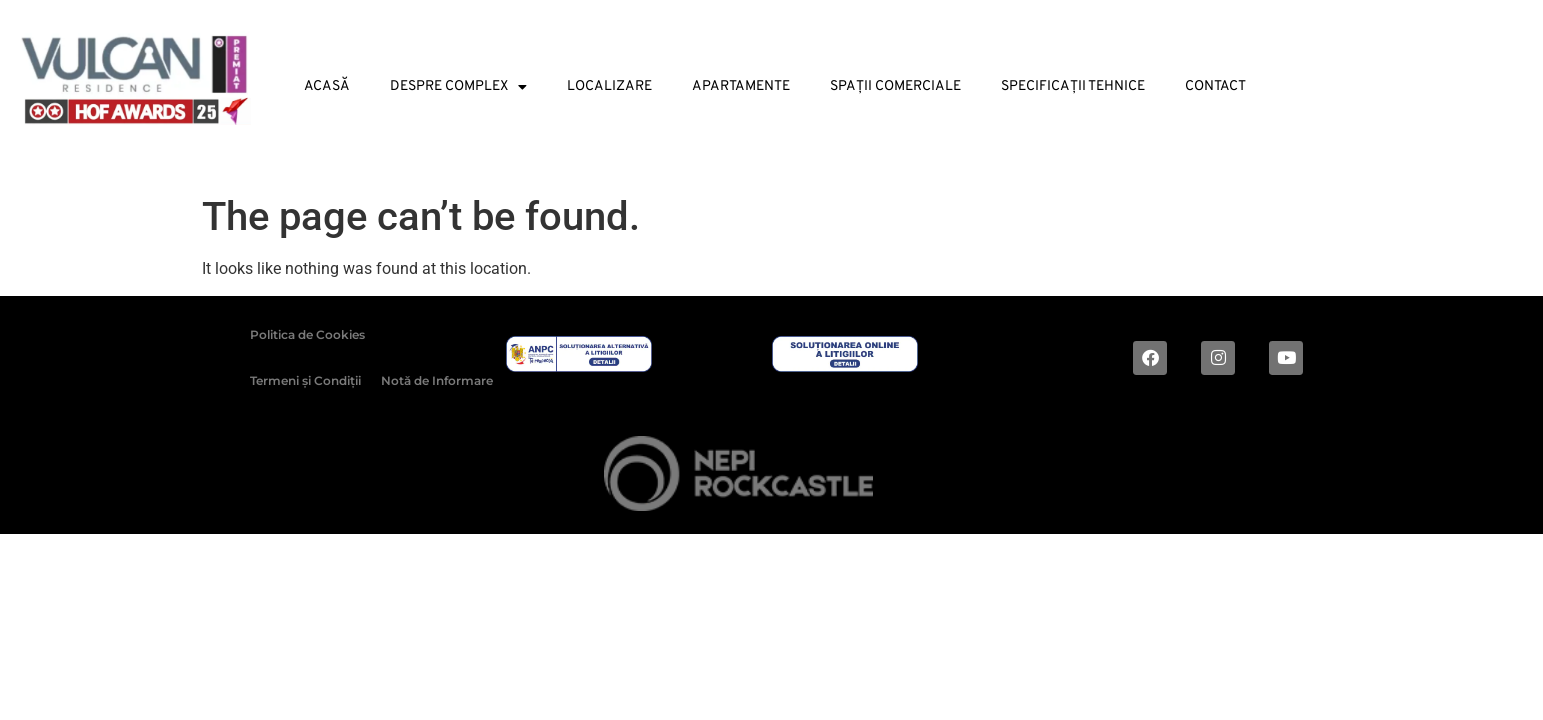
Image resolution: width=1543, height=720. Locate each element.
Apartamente (741, 86)
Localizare (609, 86)
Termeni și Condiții (305, 380)
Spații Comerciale (895, 86)
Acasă (327, 86)
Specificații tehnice (1073, 86)
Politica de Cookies (307, 334)
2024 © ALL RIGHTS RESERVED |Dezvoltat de (471, 477)
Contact (1215, 86)
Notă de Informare (437, 380)
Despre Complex (458, 86)
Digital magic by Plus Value (1181, 476)
